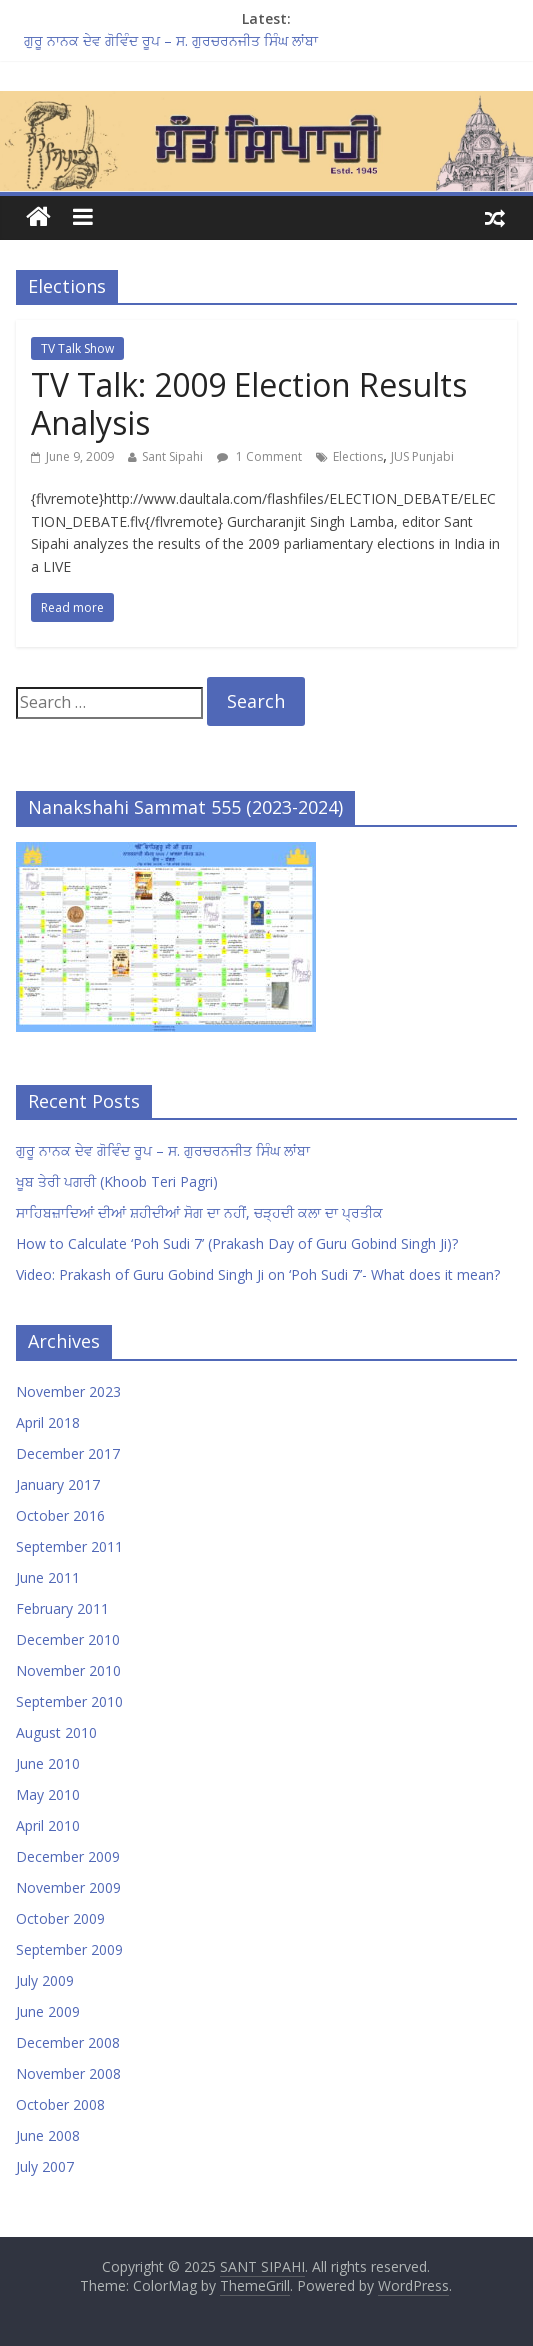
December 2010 (68, 1639)
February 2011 (62, 1608)
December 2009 (68, 1856)
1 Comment (259, 456)
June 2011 (48, 1577)
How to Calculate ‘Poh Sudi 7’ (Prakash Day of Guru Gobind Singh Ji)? (237, 1243)
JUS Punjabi (422, 456)
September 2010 (69, 1701)
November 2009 (68, 1887)
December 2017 (68, 1453)
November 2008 (68, 2073)
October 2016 (60, 1515)
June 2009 (48, 2011)
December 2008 (68, 2042)
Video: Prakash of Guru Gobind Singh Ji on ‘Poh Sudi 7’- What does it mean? (258, 1274)
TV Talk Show (77, 348)
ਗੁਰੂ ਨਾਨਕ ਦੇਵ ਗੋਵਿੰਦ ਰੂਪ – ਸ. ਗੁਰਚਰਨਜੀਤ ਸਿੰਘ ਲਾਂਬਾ (171, 40)
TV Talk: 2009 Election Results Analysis (249, 403)
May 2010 (48, 1794)
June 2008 (48, 2135)
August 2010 (56, 1732)
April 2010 (48, 1825)
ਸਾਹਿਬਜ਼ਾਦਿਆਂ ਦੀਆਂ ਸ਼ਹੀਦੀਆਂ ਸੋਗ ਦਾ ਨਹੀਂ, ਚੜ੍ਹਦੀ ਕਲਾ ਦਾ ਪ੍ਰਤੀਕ (199, 1212)
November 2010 (68, 1670)
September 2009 (69, 1949)
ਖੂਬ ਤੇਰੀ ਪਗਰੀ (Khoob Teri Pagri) (117, 1181)
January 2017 (58, 1484)
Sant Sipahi (172, 456)
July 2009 (45, 1980)
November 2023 (68, 1391)
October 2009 (60, 1918)
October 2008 (60, 2104)
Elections (358, 456)
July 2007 (45, 2166)
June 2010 (48, 1763)
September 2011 (69, 1546)
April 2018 (48, 1422)
